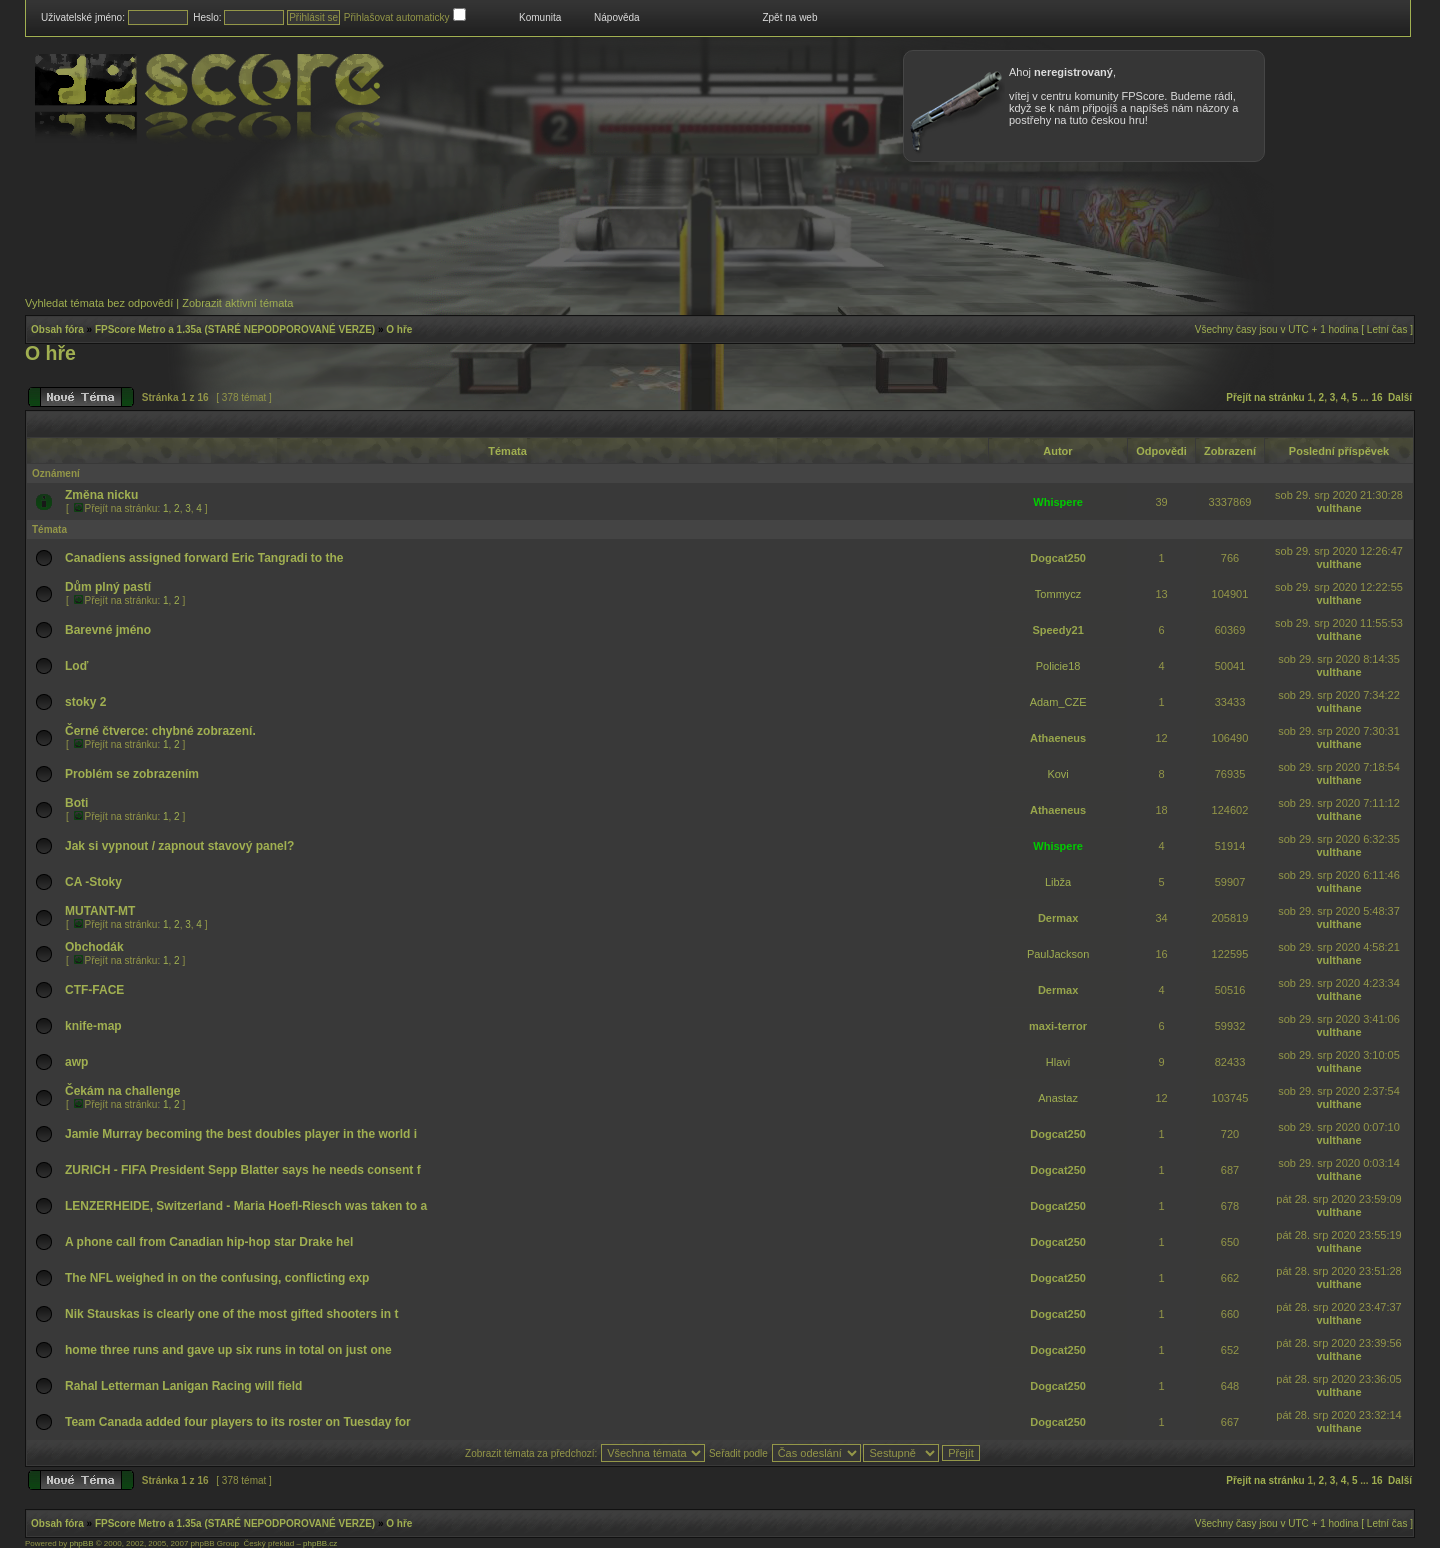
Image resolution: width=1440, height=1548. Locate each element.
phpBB (81, 1543)
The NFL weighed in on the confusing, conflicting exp (217, 1278)
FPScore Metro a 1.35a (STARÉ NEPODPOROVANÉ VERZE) (235, 329)
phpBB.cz (320, 1543)
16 (1376, 397)
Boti (76, 803)
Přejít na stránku (1265, 397)
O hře (399, 329)
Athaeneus (1058, 738)
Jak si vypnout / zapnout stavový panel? (179, 846)
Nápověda (617, 17)
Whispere (1058, 502)
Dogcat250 (1058, 558)
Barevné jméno (108, 630)
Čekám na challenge (122, 1091)
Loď (76, 666)
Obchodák (94, 947)
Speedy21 (1057, 630)
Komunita (540, 17)
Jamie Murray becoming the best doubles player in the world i (241, 1134)
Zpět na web (789, 17)
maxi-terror (1058, 1026)
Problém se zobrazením (132, 774)
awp (76, 1062)
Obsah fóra (57, 329)
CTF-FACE (94, 990)
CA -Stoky (93, 882)
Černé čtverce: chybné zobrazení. (160, 731)
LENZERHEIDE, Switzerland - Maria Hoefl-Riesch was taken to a (246, 1206)
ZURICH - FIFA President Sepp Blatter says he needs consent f (243, 1170)
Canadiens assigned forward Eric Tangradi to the (204, 558)
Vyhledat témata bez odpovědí (99, 303)
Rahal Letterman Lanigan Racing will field (183, 1386)
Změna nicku (101, 495)
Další (1400, 397)
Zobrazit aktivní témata (237, 303)
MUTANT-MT (100, 911)
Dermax (1058, 918)
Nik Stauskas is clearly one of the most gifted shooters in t (231, 1314)
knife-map (93, 1026)
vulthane (1338, 508)
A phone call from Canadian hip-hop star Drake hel (209, 1242)
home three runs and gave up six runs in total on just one (228, 1350)
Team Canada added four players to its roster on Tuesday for (238, 1422)
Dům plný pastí (108, 587)
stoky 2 (85, 702)
